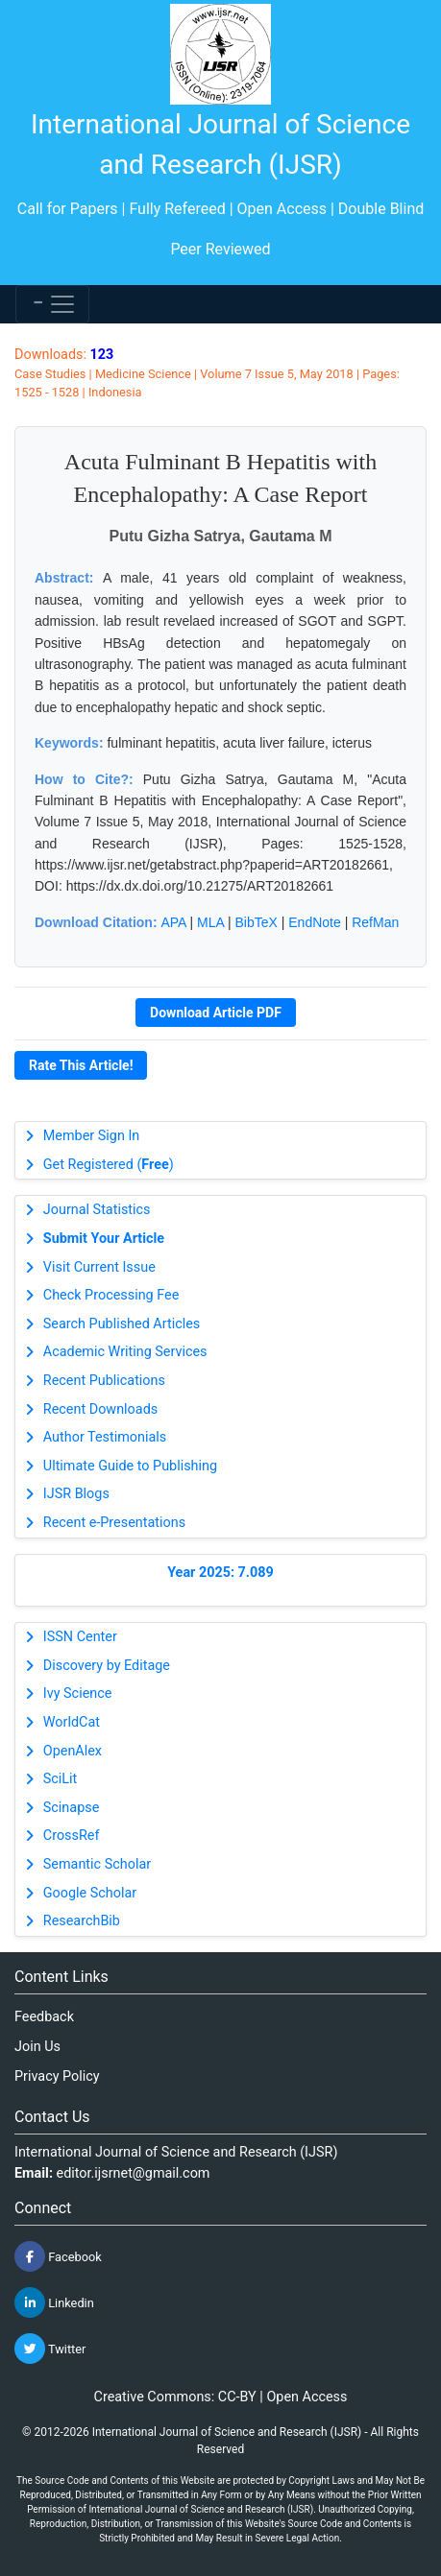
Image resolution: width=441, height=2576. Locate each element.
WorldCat (71, 1722)
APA (172, 922)
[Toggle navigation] (52, 304)
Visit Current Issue (99, 1267)
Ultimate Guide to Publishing (130, 1466)
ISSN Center (80, 1637)
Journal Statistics (97, 1210)
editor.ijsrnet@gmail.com (133, 2173)
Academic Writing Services (125, 1352)
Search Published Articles (121, 1324)
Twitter (50, 2348)
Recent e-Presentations (114, 1523)
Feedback (44, 2017)
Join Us (37, 2047)
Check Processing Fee (111, 1295)
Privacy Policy (57, 2076)
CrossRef (71, 1835)
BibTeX (256, 922)
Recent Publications (104, 1380)
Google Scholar (89, 1893)
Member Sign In (91, 1136)
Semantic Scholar (97, 1864)
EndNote (314, 922)
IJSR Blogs (76, 1494)
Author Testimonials (104, 1437)
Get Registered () (108, 1165)
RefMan (375, 922)
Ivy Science (77, 1693)
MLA (210, 922)
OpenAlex (72, 1751)
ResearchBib (81, 1921)
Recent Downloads (100, 1409)
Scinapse (71, 1808)
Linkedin (54, 2302)
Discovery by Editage (106, 1666)
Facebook (58, 2256)
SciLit (60, 1779)
